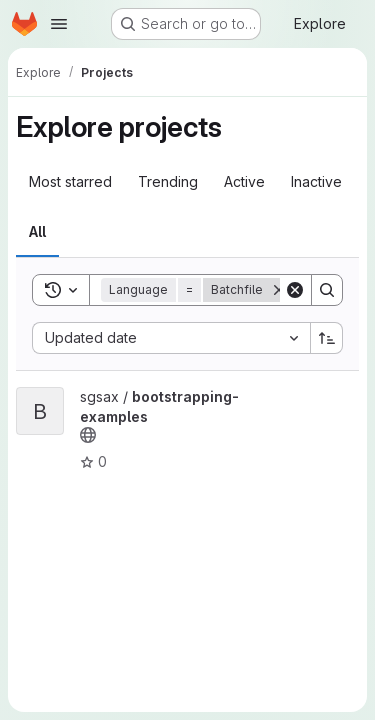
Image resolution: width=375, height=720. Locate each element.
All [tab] (37, 231)
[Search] (327, 290)
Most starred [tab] (70, 181)
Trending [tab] (168, 181)
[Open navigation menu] (59, 24)
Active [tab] (244, 181)
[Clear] (295, 290)
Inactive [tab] (316, 181)
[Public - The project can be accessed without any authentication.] (88, 435)
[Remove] (279, 290)
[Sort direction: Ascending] (327, 338)
